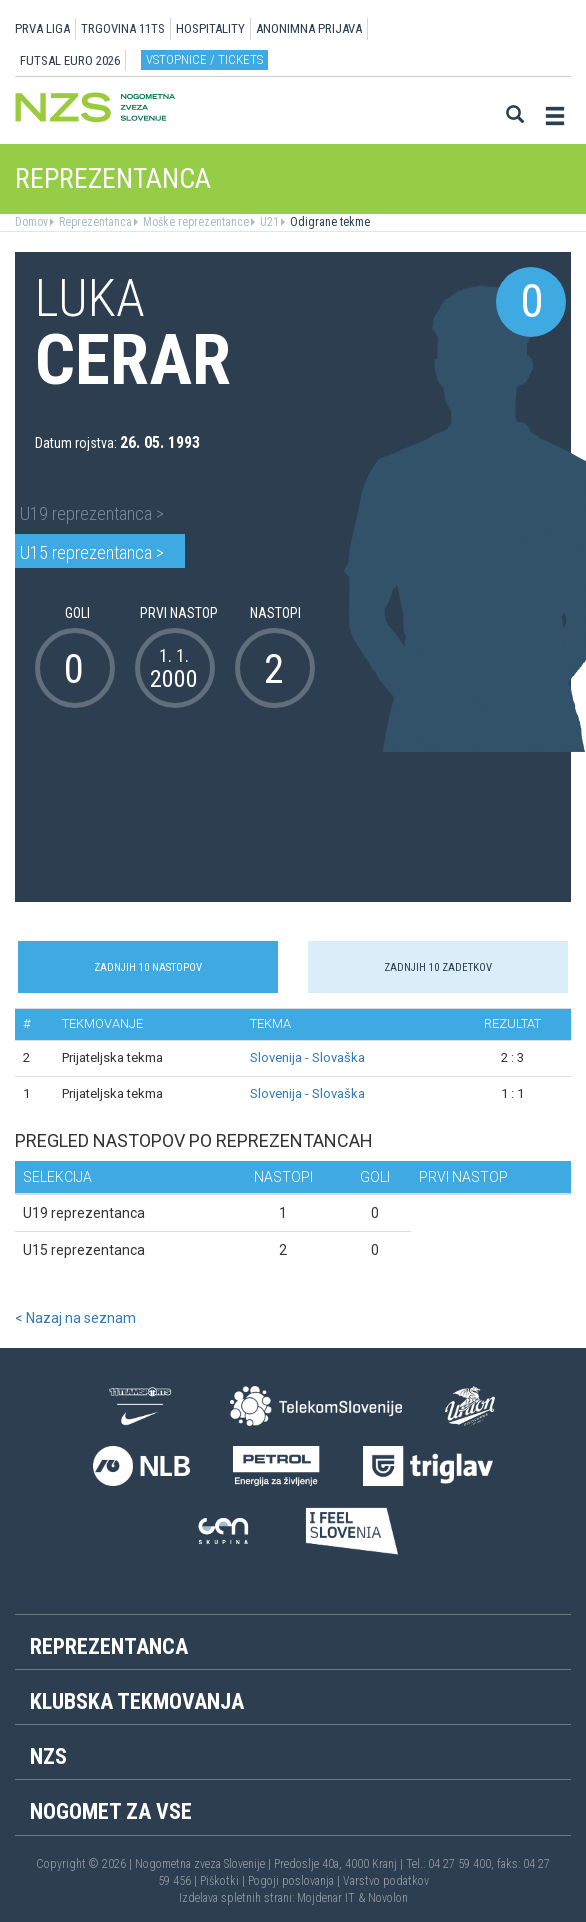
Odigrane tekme (328, 222)
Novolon (388, 1898)
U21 (268, 222)
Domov (31, 222)
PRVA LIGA (42, 28)
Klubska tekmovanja (137, 1701)
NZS (48, 1756)
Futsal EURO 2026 (70, 60)
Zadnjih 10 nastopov (148, 967)
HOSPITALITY (210, 28)
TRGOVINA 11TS (123, 28)
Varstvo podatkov (386, 1881)
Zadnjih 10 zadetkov (438, 967)
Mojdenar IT (326, 1898)
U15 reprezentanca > (92, 552)
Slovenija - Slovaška (307, 1057)
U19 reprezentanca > (92, 513)
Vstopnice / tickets (204, 59)
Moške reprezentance (194, 222)
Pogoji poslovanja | (295, 1881)
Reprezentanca (94, 222)
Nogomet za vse (111, 1811)
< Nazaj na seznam (75, 1318)
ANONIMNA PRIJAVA (309, 28)
